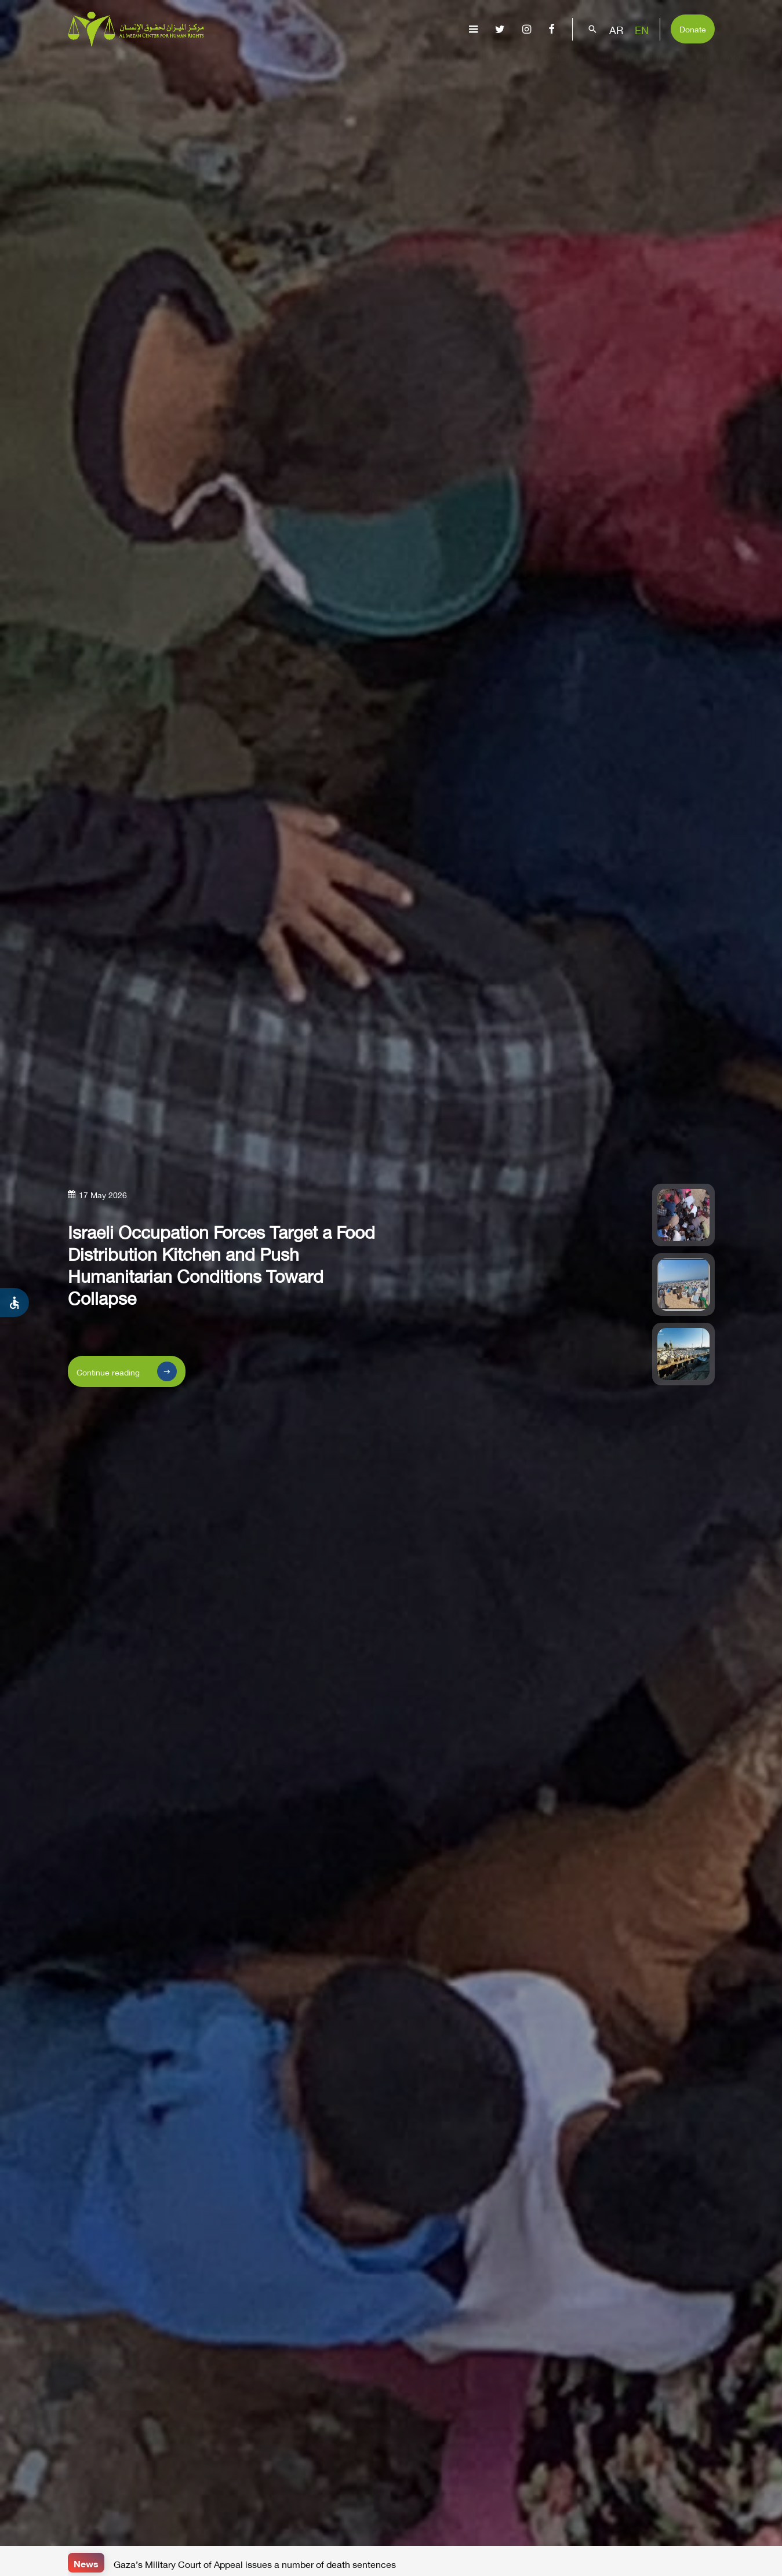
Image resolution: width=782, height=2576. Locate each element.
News (86, 2562)
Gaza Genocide (351, 67)
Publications (482, 67)
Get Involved (731, 67)
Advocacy (555, 67)
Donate (692, 28)
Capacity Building (640, 67)
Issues (416, 67)
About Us (280, 67)
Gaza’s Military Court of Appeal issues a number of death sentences (255, 2563)
